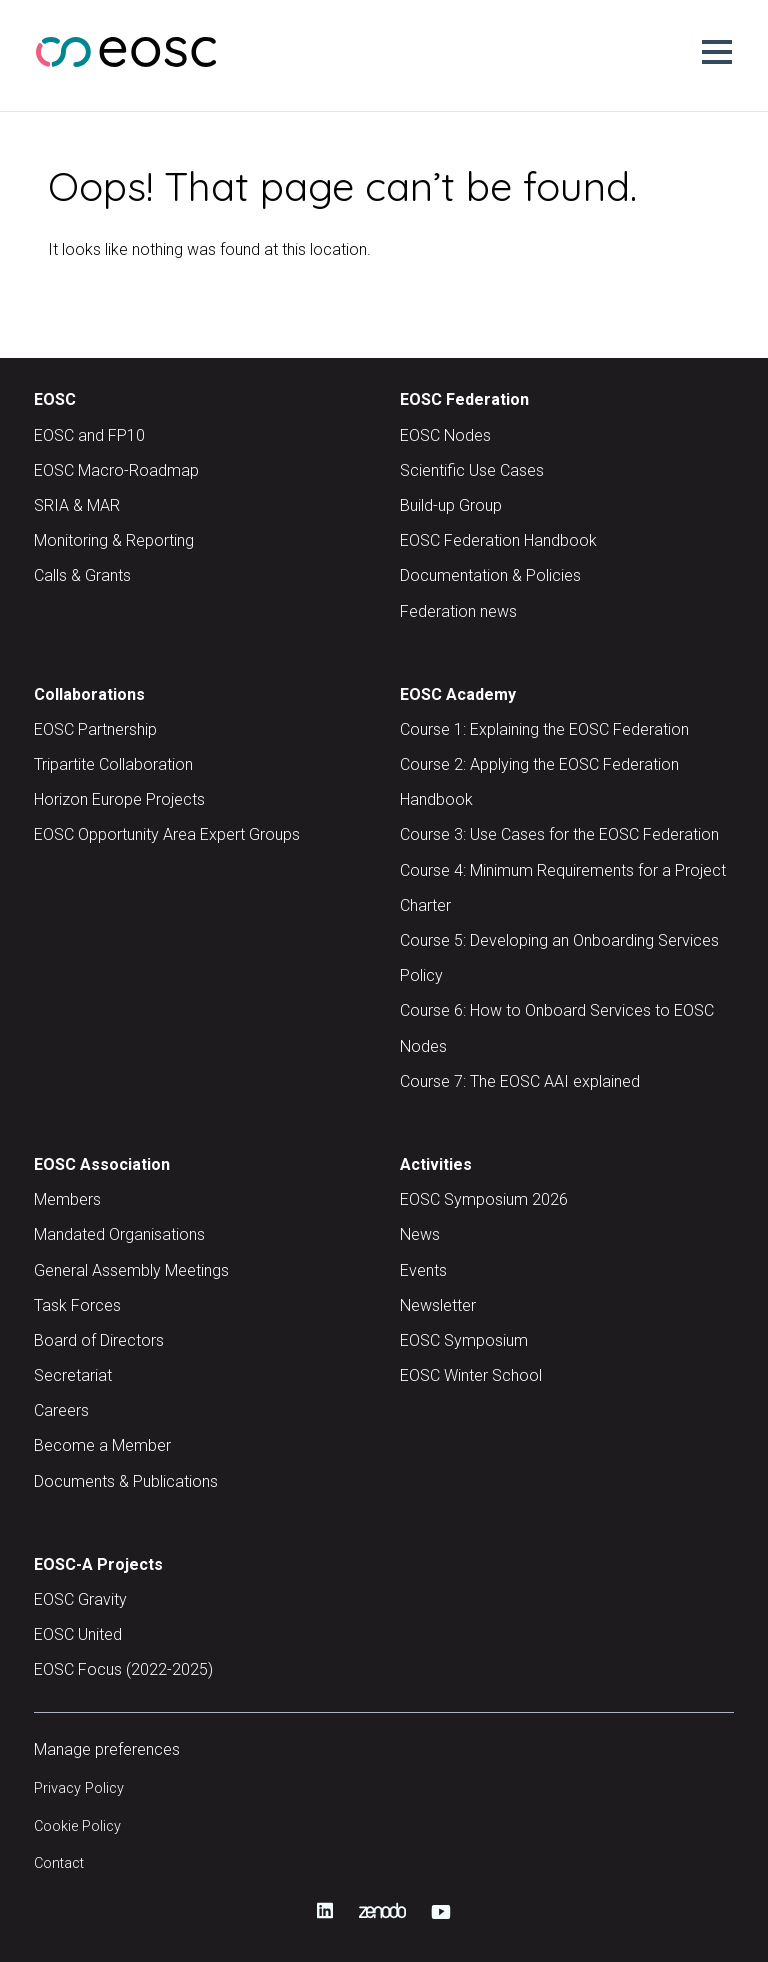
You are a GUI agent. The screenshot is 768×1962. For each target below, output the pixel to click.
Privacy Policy (79, 1788)
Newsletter (438, 1305)
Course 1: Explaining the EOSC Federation (544, 729)
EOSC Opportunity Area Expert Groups (167, 834)
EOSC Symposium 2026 (484, 1199)
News (420, 1234)
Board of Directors (99, 1340)
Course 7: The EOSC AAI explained (520, 1081)
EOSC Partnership (95, 729)
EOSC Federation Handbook (498, 540)
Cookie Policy (77, 1826)
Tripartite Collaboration (113, 764)
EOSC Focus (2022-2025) (123, 1669)
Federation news (458, 611)
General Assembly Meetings (131, 1270)
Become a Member (102, 1445)
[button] (717, 52)
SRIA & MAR (77, 505)
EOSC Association (102, 1164)
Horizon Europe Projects (119, 799)
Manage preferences (107, 1749)
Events (423, 1270)
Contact (59, 1863)
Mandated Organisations (119, 1234)
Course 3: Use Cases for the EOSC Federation (559, 834)
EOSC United (78, 1634)
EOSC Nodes (445, 435)
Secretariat (73, 1375)
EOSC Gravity (80, 1599)
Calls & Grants (82, 575)
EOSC (55, 399)
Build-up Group (451, 505)
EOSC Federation (464, 399)
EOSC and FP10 (89, 435)
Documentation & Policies (490, 575)
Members (67, 1199)
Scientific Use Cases (472, 470)
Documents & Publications (126, 1481)
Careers (61, 1410)
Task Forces (77, 1305)
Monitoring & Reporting (114, 540)
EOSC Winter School (471, 1375)
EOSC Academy (458, 694)
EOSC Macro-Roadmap (116, 470)
